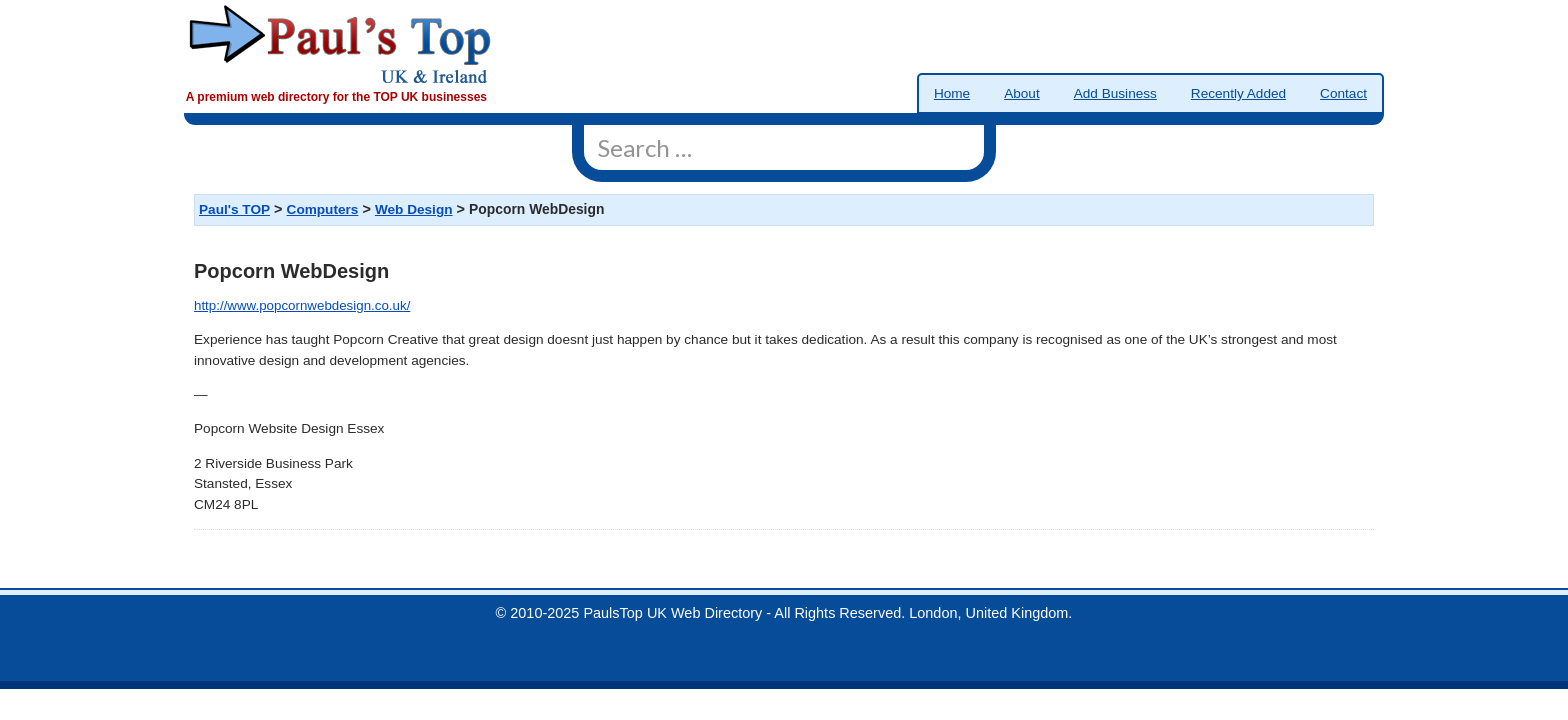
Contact (1343, 93)
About (1022, 93)
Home (952, 93)
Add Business (1115, 93)
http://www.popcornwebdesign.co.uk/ (302, 305)
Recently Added (1238, 93)
